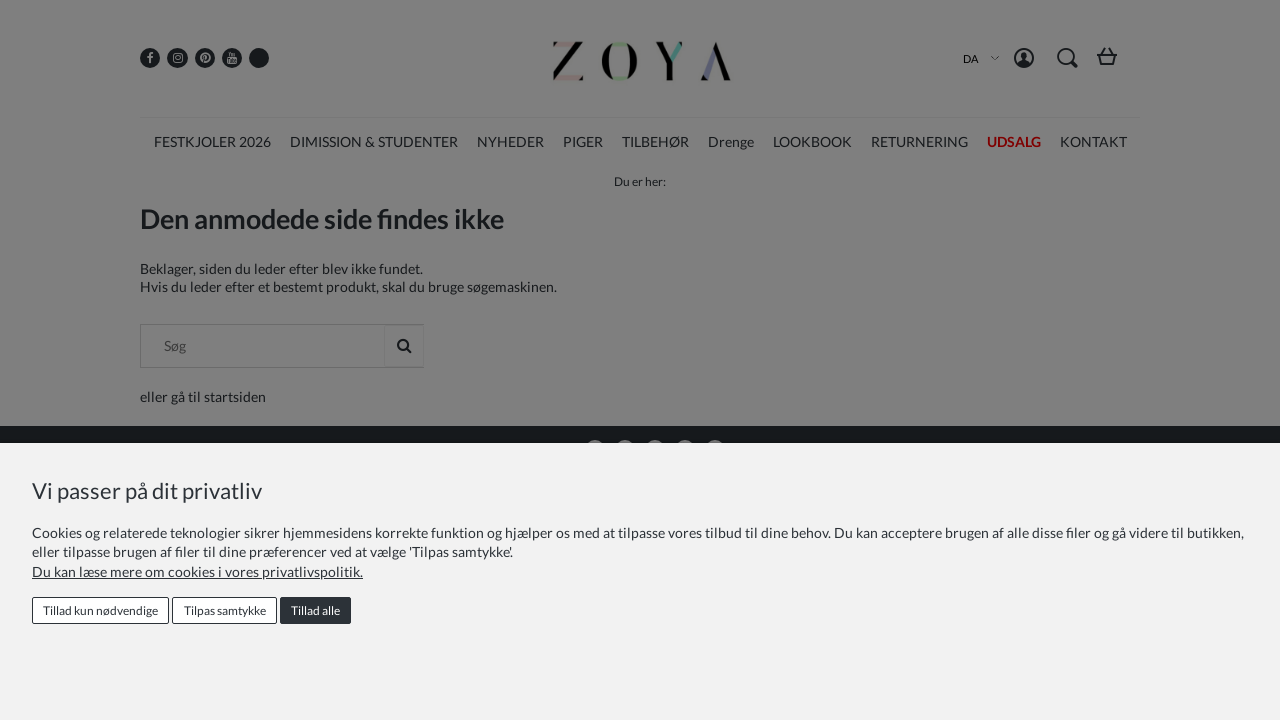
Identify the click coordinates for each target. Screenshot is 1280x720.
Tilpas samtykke (225, 610)
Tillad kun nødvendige (100, 610)
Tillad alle (315, 610)
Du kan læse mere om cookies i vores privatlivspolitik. (197, 571)
